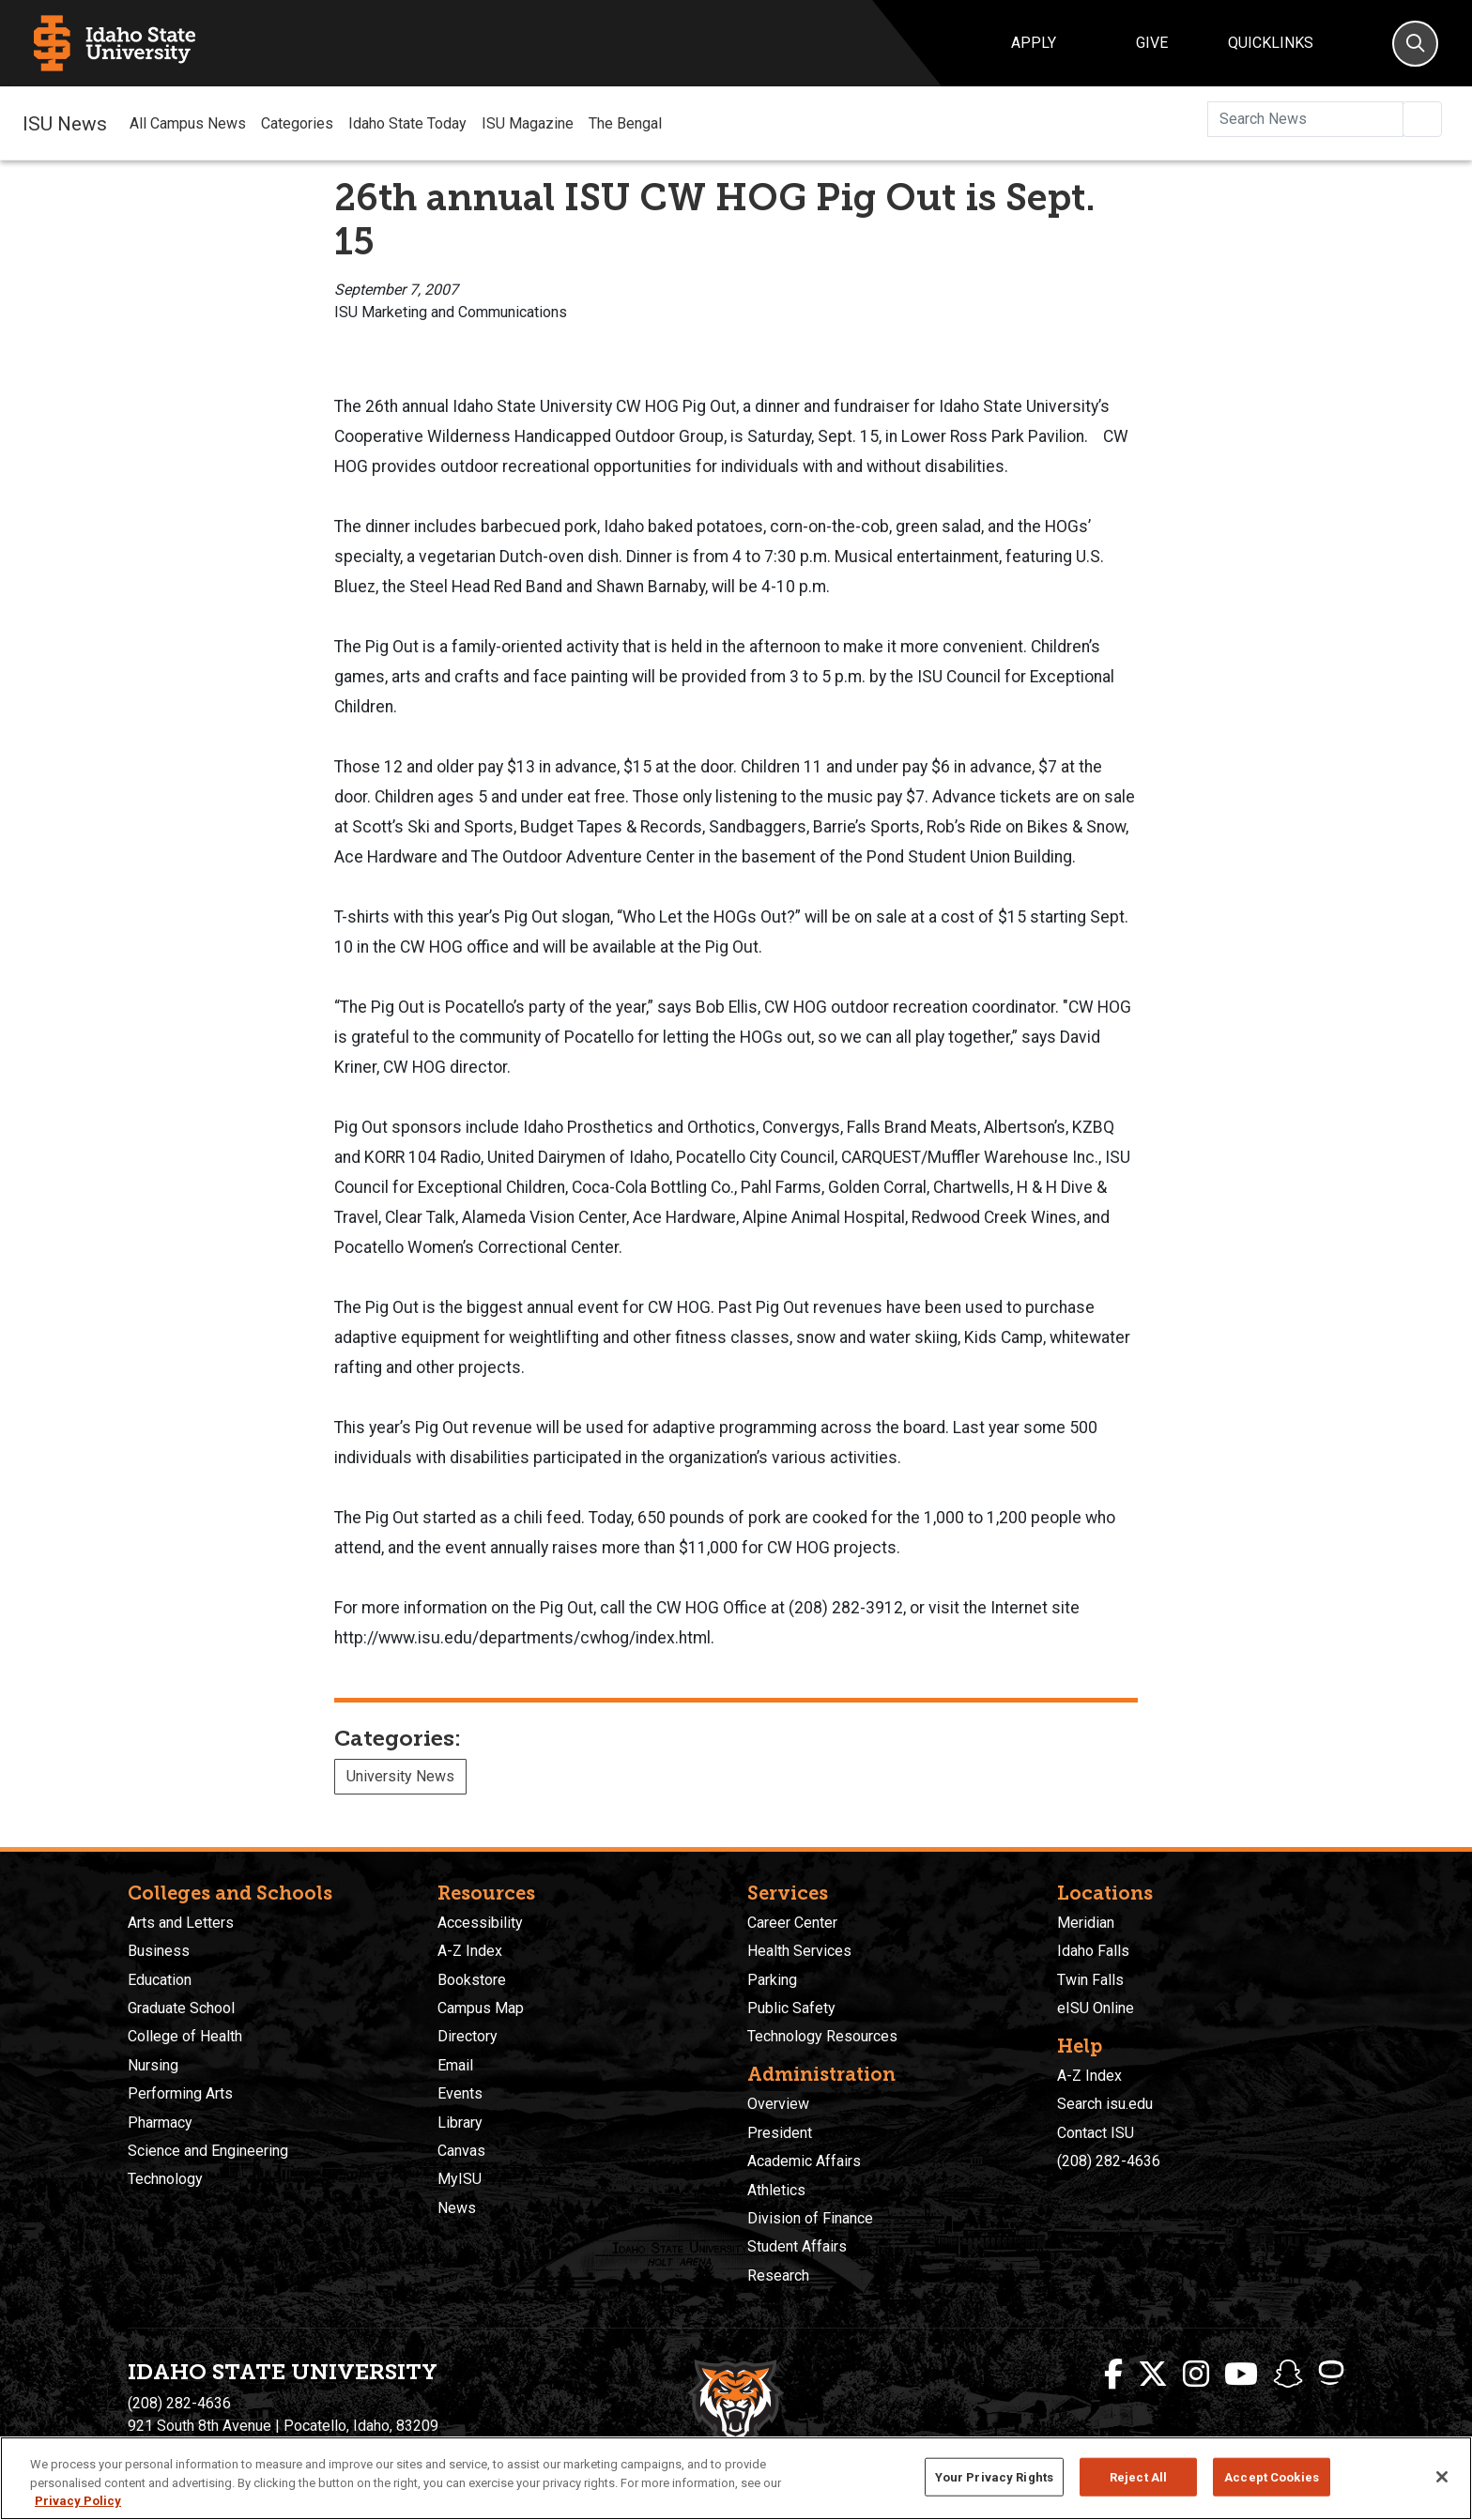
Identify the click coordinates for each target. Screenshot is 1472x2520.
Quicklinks (1270, 43)
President (779, 2133)
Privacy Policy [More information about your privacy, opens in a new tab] (78, 2501)
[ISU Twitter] (1153, 2374)
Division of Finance (810, 2218)
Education (160, 1980)
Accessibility (480, 1923)
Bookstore (471, 1980)
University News (400, 1776)
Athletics (776, 2190)
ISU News (65, 123)
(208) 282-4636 (1108, 2161)
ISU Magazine (528, 123)
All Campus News (188, 123)
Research (778, 2275)
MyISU (459, 2179)
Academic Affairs (804, 2161)
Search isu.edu (1105, 2104)
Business (159, 1951)
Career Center (792, 1923)
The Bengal (625, 123)
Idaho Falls (1093, 1951)
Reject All (1138, 2476)
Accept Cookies (1271, 2476)
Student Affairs (797, 2246)
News (456, 2208)
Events (460, 2093)
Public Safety (791, 2008)
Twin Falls (1090, 1980)
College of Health (185, 2036)
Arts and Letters (181, 1923)
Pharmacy (160, 2122)
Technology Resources (822, 2036)
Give (1152, 43)
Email (455, 2065)
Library (460, 2122)
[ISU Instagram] (1196, 2374)
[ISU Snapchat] (1288, 2374)
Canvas (461, 2151)
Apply (1033, 43)
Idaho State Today (407, 123)
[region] (736, 2478)
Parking (772, 1980)
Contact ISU (1095, 2133)
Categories (297, 123)
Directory (467, 2036)
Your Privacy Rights (994, 2476)
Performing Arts (180, 2093)
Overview (778, 2104)
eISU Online (1095, 2008)
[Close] (1442, 2476)
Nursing (153, 2065)
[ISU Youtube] (1241, 2374)
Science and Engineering (208, 2151)
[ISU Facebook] (1113, 2374)
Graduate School (181, 2008)
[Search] (1415, 43)
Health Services (799, 1951)
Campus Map (480, 2008)
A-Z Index (469, 1951)
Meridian (1085, 1923)
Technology (165, 2179)
